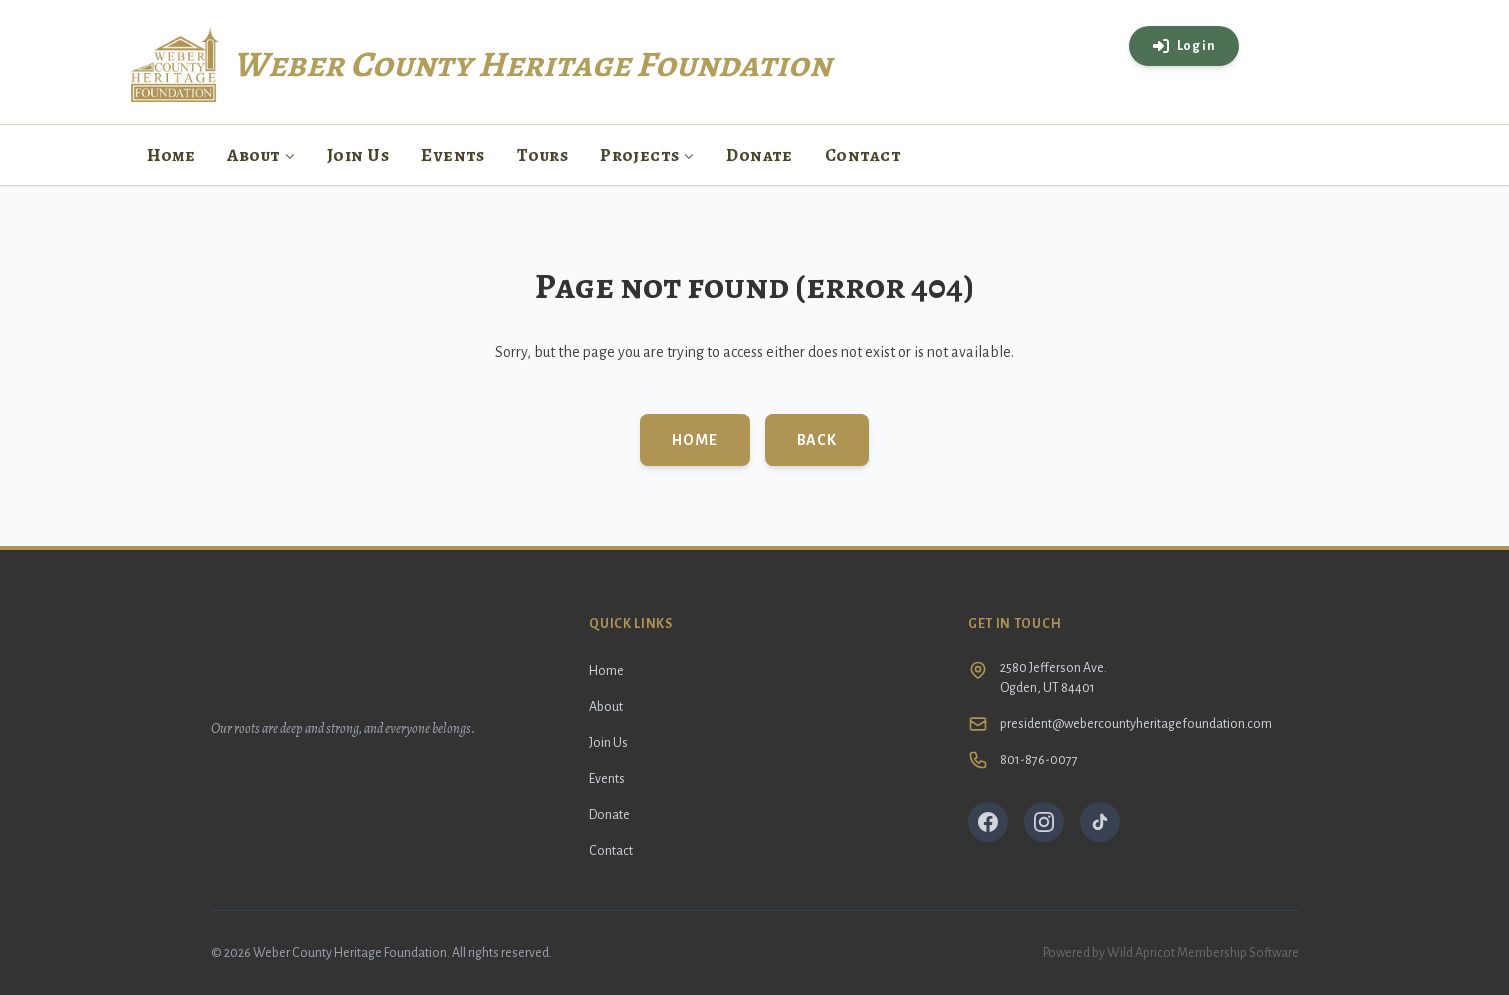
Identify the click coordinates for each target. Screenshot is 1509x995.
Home (171, 155)
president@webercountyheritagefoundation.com (1136, 724)
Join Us (358, 155)
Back (817, 440)
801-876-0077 (1039, 760)
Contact (863, 155)
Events (453, 155)
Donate (759, 155)
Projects (647, 155)
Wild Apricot (1141, 953)
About (261, 155)
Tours (542, 155)
